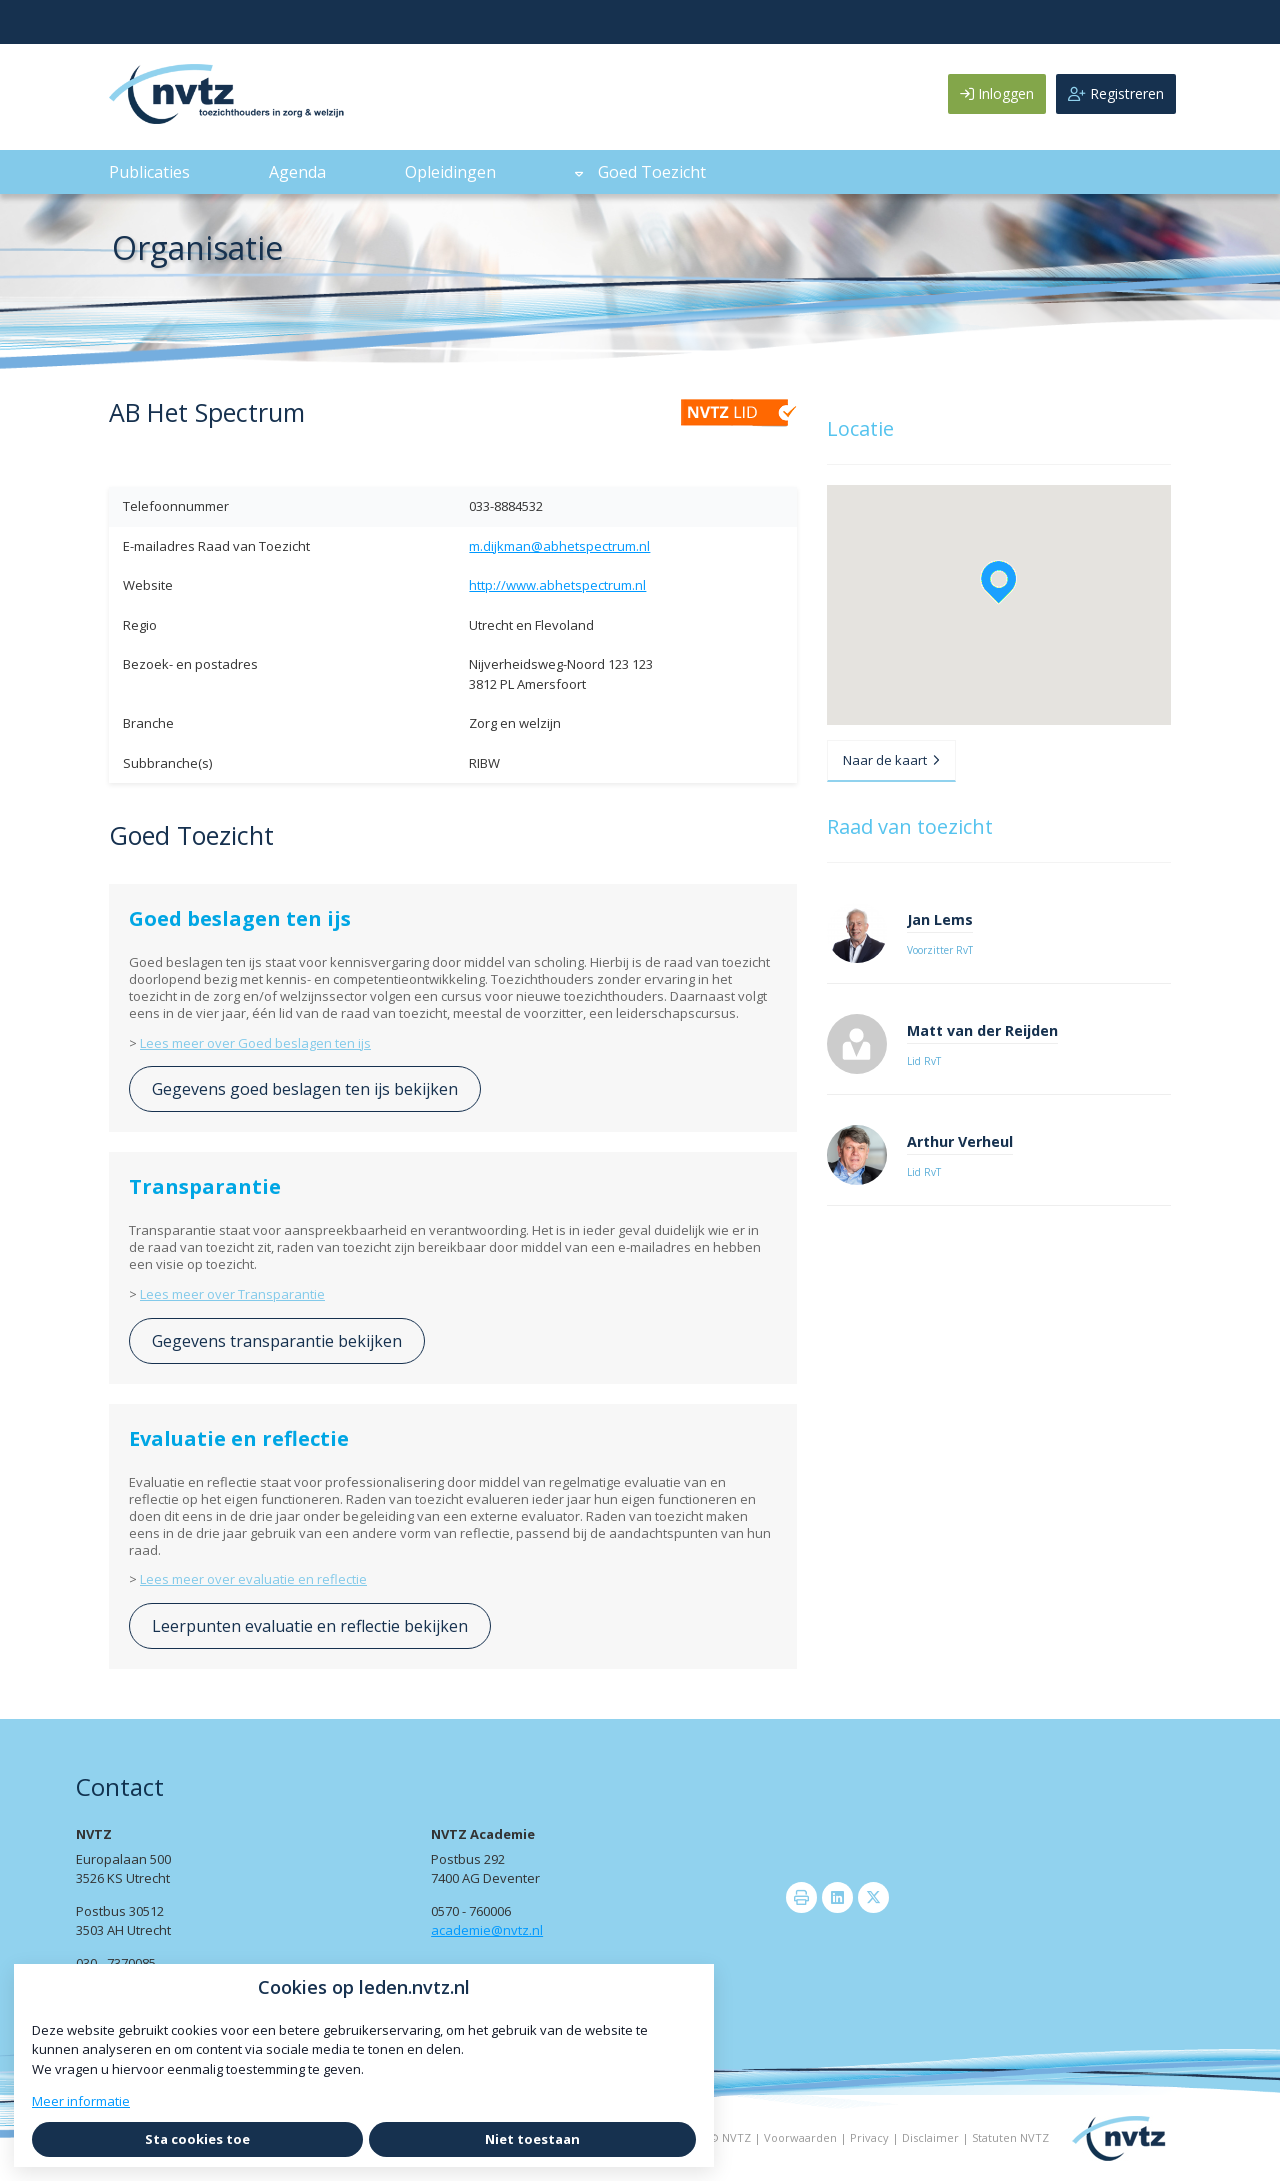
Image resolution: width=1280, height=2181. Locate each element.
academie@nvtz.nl (487, 1930)
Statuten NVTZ (1010, 2137)
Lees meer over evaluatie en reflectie (253, 1579)
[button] (998, 582)
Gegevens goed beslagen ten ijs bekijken (305, 1089)
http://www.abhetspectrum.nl (557, 585)
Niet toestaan (532, 2139)
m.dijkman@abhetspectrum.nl (559, 546)
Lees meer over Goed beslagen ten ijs (255, 1043)
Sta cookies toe (197, 2139)
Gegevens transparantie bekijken (277, 1341)
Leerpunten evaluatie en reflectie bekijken (310, 1626)
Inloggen (997, 93)
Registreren (1116, 93)
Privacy (869, 2137)
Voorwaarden (800, 2137)
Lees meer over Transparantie (232, 1294)
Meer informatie (81, 2101)
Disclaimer (930, 2137)
